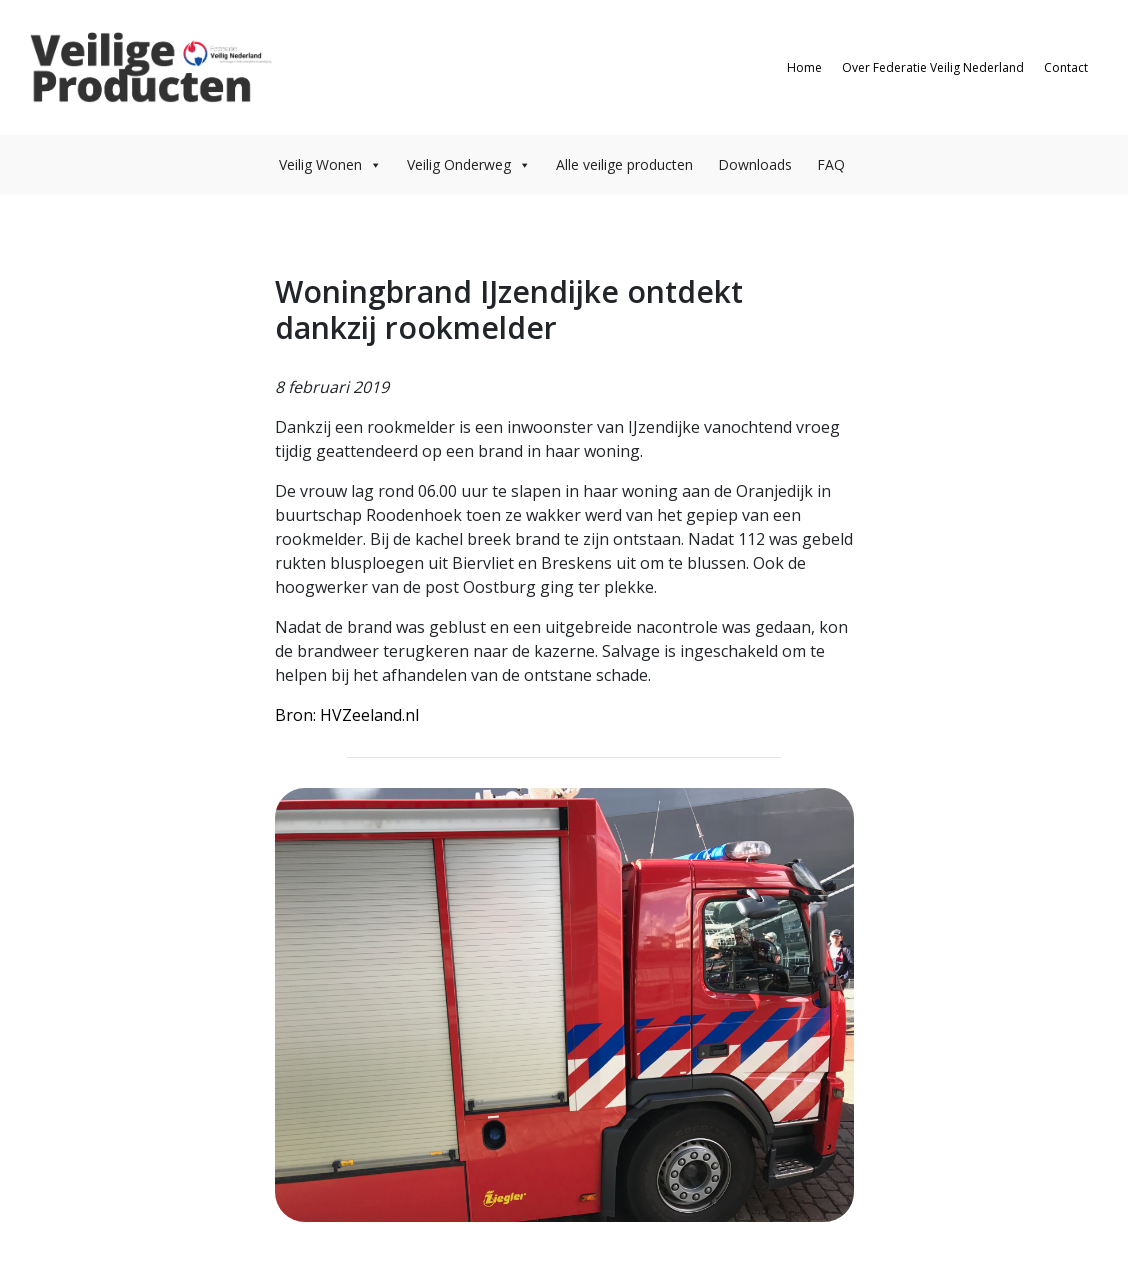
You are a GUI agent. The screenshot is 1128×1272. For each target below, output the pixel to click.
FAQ (831, 164)
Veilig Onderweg (469, 164)
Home (804, 67)
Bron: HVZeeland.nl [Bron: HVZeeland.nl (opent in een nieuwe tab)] (347, 715)
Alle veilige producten (624, 164)
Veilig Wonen (330, 164)
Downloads (755, 164)
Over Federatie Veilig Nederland (933, 67)
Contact (1066, 67)
